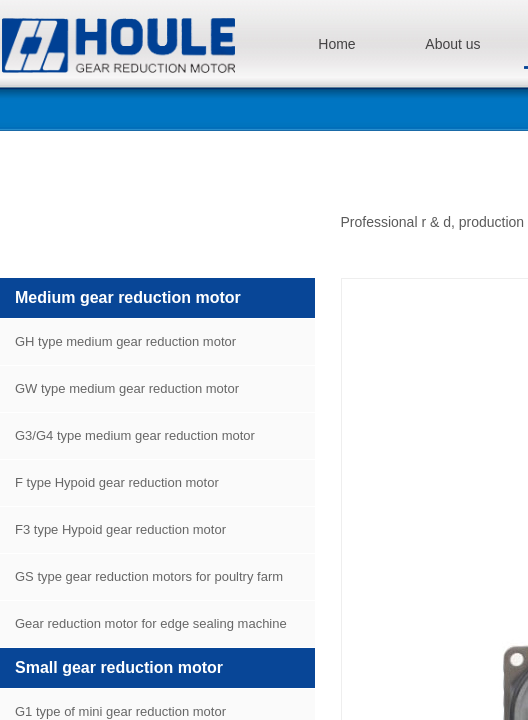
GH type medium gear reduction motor (125, 341)
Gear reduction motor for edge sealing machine (151, 623)
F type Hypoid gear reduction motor (117, 482)
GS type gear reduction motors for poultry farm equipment (141, 584)
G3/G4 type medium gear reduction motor (135, 435)
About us (452, 44)
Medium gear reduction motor (128, 297)
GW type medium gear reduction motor (127, 388)
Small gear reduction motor (119, 667)
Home (336, 44)
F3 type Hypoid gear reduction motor (120, 529)
